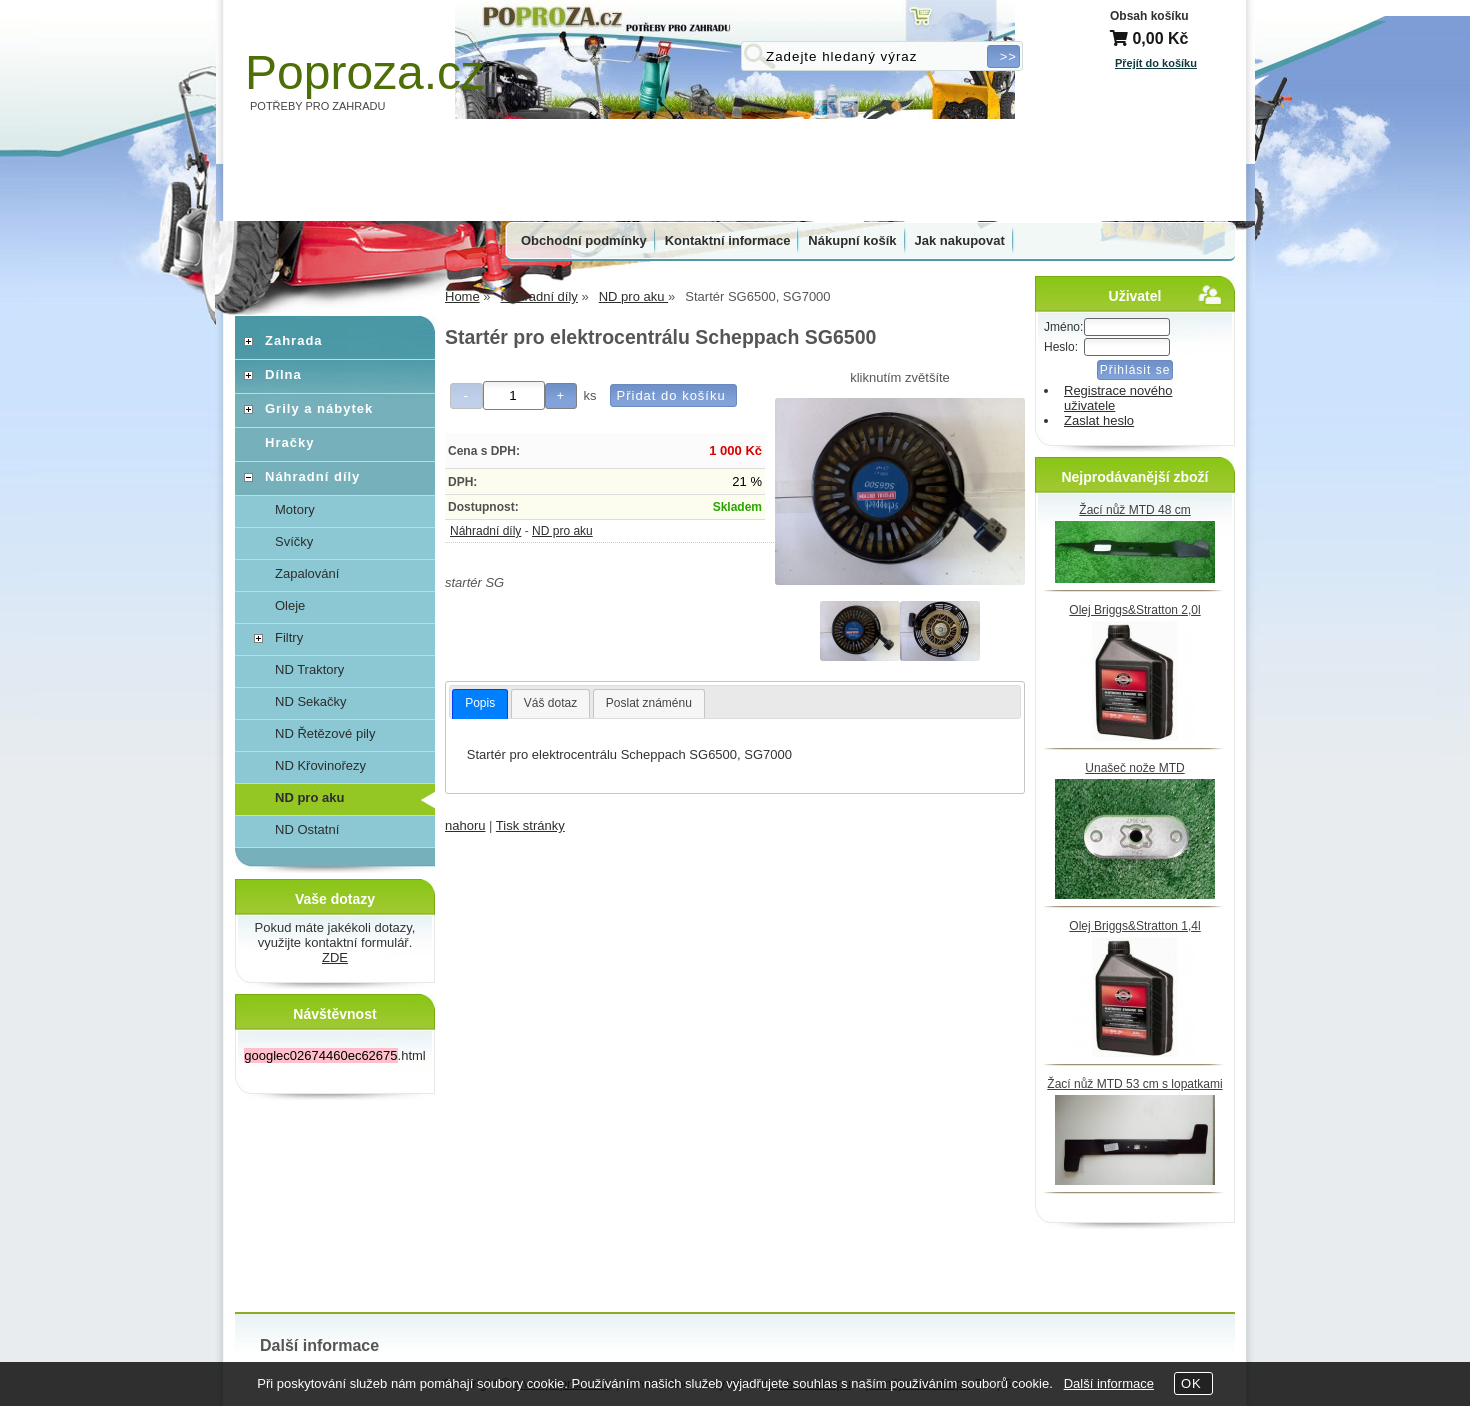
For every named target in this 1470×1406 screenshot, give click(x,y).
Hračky (289, 442)
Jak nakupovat (960, 240)
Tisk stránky (530, 825)
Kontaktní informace (728, 240)
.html (334, 1055)
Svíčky (294, 541)
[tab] (480, 704)
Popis (480, 703)
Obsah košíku (1149, 16)
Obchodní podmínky (584, 240)
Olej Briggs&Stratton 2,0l (1134, 610)
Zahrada (294, 340)
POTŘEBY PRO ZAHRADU (318, 106)
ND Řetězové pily (325, 733)
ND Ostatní (307, 829)
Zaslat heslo (1099, 420)
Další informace (1109, 1383)
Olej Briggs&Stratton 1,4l (1134, 926)
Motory (295, 509)
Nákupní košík (852, 240)
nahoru (465, 825)
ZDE (335, 957)
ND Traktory (309, 669)
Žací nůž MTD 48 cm (1134, 510)
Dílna (283, 374)
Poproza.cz (365, 72)
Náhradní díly (485, 531)
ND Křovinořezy (320, 765)
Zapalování (307, 573)
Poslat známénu (649, 703)
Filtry (289, 637)
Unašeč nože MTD (1134, 768)
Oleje (290, 605)
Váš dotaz (550, 703)
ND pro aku (562, 531)
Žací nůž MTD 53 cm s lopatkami (1134, 1084)
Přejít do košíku (1156, 63)
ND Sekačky (311, 701)
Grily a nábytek (319, 408)
